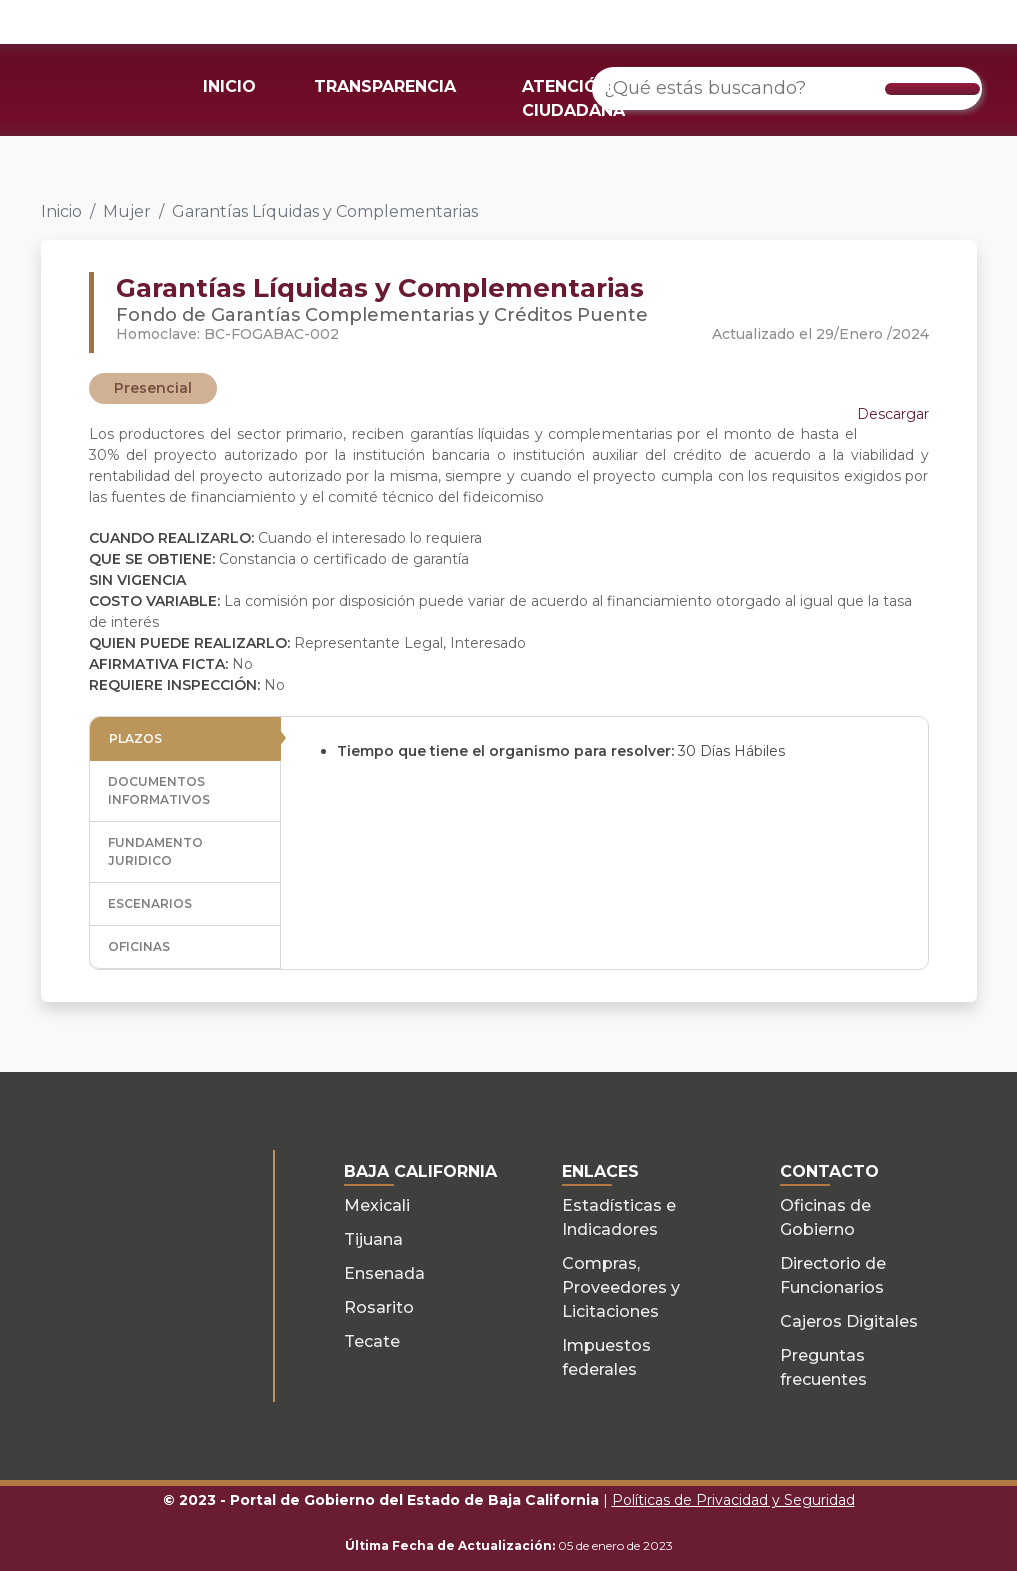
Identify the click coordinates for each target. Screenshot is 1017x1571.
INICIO (229, 86)
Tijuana (373, 1239)
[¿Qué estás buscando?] (787, 88)
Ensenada (384, 1273)
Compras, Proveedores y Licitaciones (621, 1287)
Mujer (127, 211)
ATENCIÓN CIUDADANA (573, 98)
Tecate (372, 1341)
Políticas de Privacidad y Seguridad (733, 1500)
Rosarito (379, 1307)
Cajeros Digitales (849, 1321)
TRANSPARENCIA (385, 86)
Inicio (61, 211)
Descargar (893, 414)
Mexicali (377, 1205)
